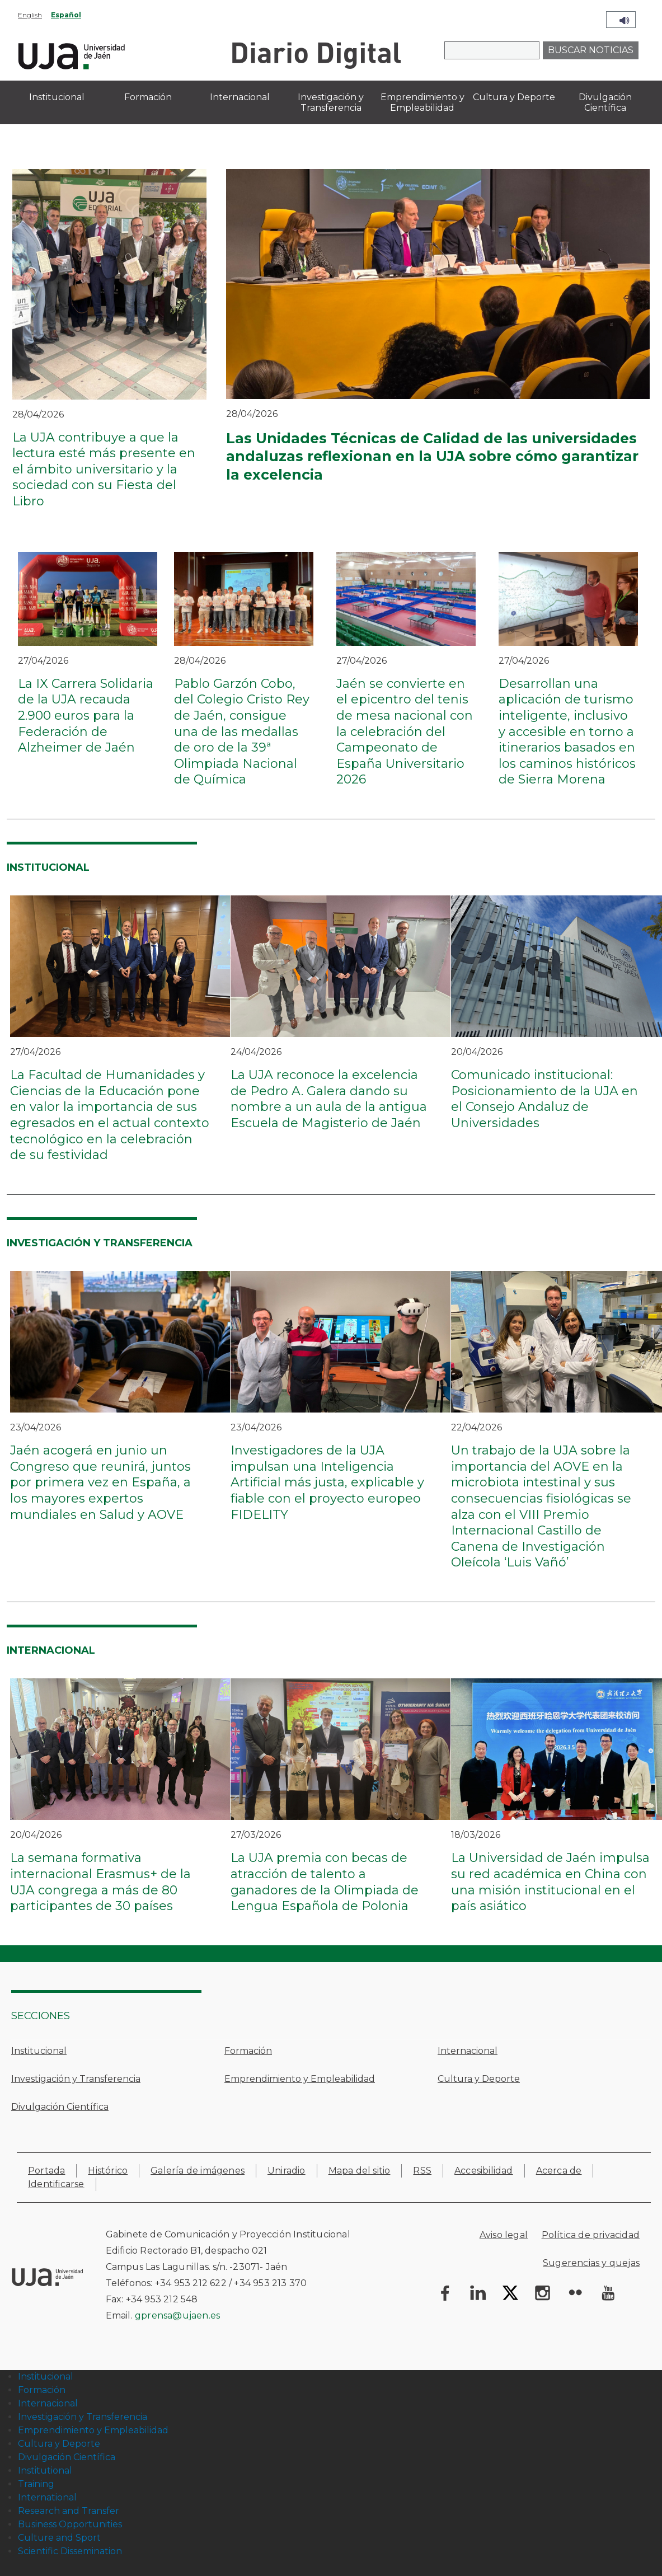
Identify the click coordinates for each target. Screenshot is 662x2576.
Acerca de (559, 2170)
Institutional (45, 2470)
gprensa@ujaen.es (177, 2315)
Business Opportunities (70, 2524)
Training (36, 2484)
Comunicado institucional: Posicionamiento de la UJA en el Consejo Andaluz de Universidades (544, 1098)
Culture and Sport (59, 2537)
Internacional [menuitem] (240, 97)
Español (66, 15)
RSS (422, 2170)
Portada (46, 2170)
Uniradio (286, 2170)
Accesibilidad (483, 2170)
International (47, 2497)
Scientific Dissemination (70, 2551)
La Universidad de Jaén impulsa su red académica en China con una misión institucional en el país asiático (550, 1881)
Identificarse (56, 2184)
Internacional (467, 2050)
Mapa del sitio (359, 2170)
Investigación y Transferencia (75, 2078)
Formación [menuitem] (148, 97)
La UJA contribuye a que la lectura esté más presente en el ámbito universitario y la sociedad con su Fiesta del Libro (103, 469)
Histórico (108, 2170)
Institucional (39, 2050)
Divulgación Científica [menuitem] (605, 102)
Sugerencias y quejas (591, 2263)
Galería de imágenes (198, 2170)
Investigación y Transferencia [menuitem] (331, 102)
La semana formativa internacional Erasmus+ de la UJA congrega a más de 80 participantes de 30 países (100, 1881)
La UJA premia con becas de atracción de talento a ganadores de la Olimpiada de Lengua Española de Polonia (325, 1881)
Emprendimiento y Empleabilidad (299, 2078)
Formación (248, 2050)
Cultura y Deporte (479, 2078)
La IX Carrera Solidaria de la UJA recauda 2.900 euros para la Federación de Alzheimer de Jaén (85, 715)
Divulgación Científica (60, 2106)
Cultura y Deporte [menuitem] (514, 97)
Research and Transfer (68, 2510)
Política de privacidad (591, 2235)
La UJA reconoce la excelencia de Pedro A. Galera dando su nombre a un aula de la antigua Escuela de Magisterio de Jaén (329, 1098)
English (30, 15)
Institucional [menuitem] (56, 97)
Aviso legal (504, 2235)
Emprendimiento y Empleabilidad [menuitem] (422, 102)
